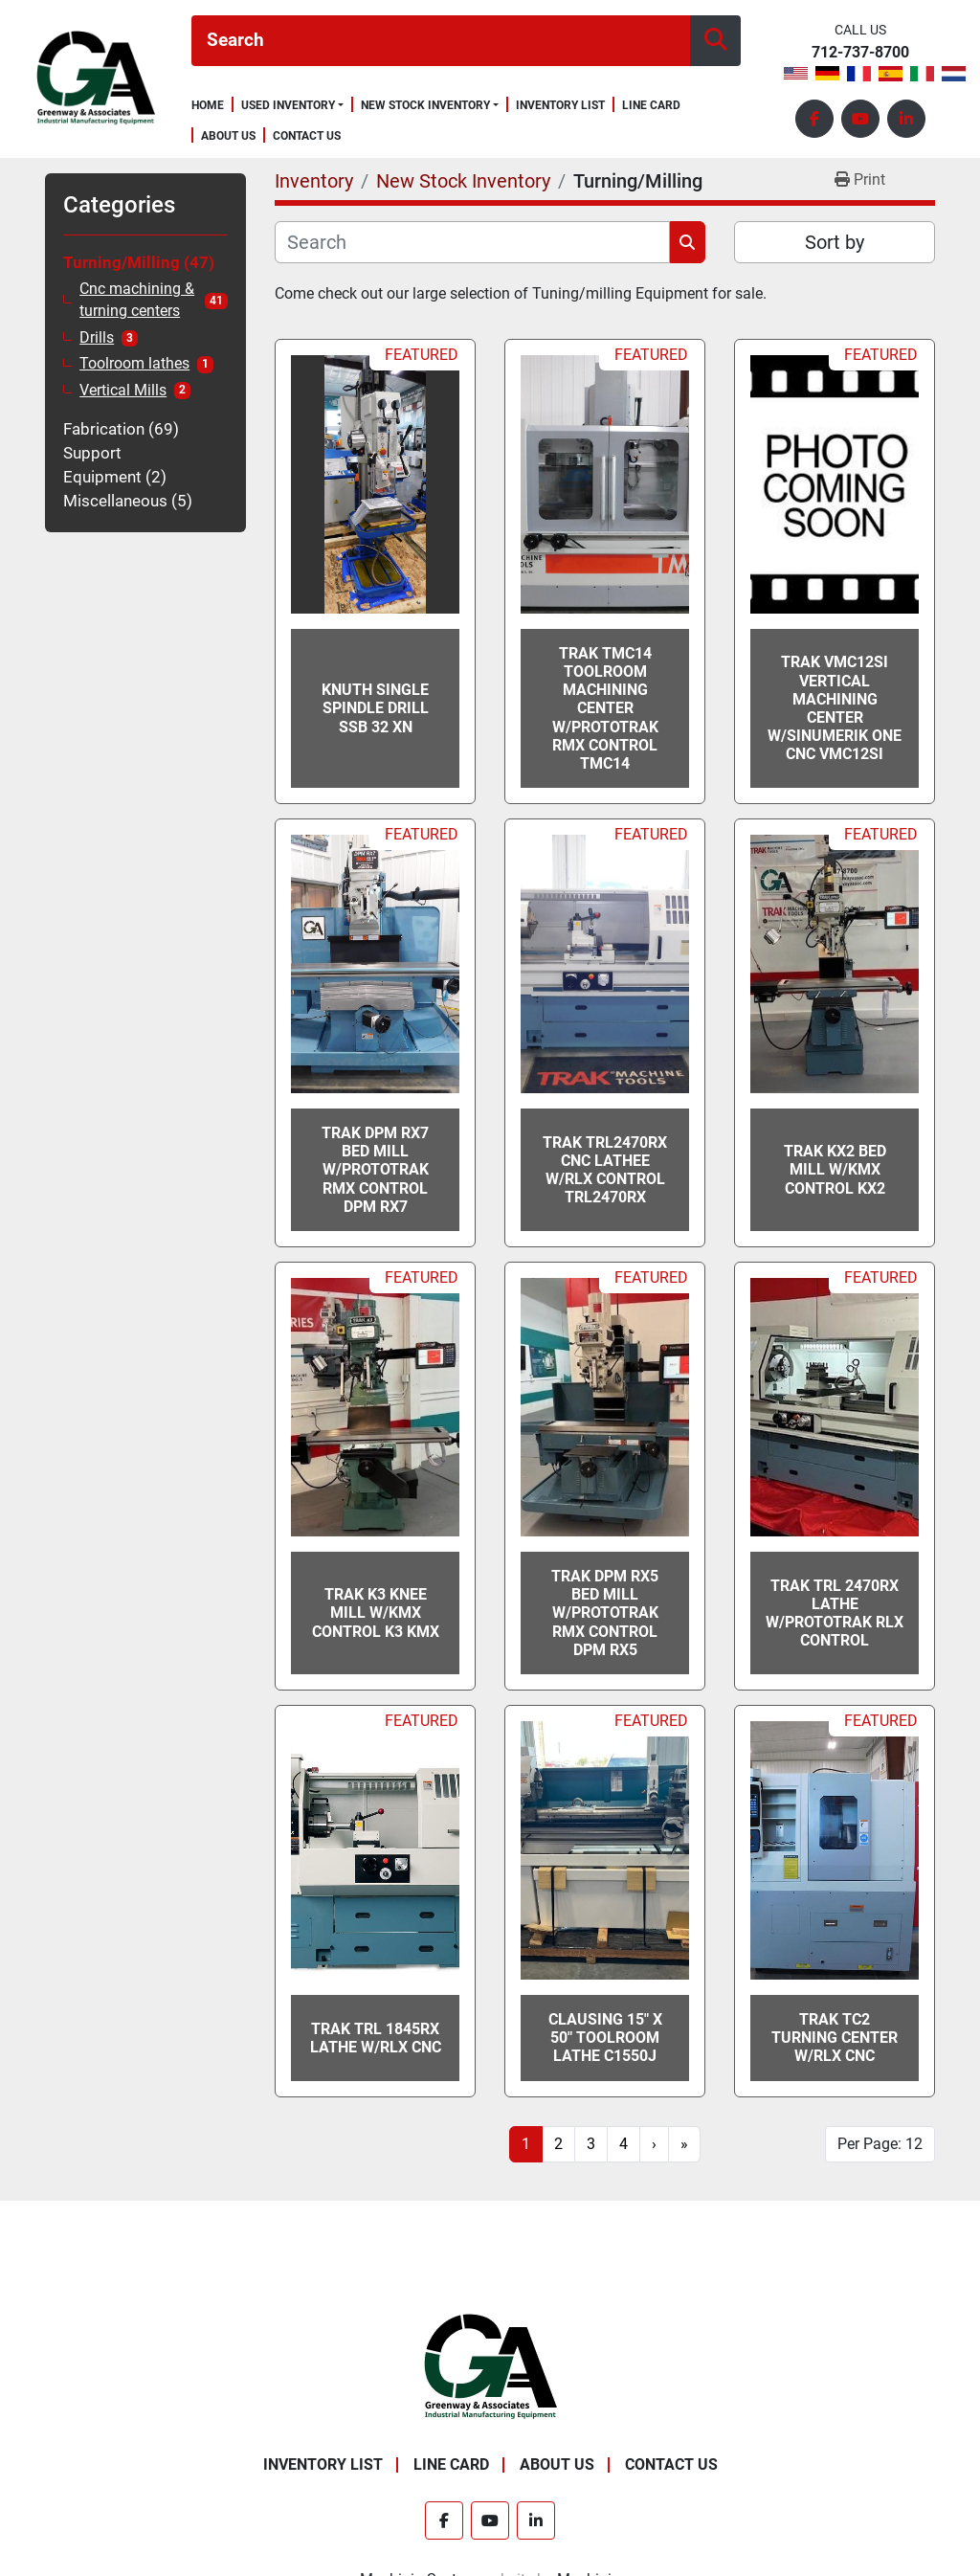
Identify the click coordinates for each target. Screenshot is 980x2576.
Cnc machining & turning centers (136, 300)
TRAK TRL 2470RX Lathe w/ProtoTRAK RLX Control (834, 1613)
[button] (292, 105)
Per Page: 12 (880, 2144)
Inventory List (560, 106)
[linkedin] (906, 119)
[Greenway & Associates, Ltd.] (490, 2366)
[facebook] (814, 119)
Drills (96, 338)
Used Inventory (288, 105)
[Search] (440, 40)
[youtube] (860, 119)
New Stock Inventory (425, 105)
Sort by (834, 242)
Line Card (651, 106)
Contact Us (307, 136)
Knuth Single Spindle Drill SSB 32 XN (375, 708)
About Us (228, 136)
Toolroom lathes (134, 363)
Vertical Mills (123, 390)
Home (207, 106)
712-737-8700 (860, 53)
